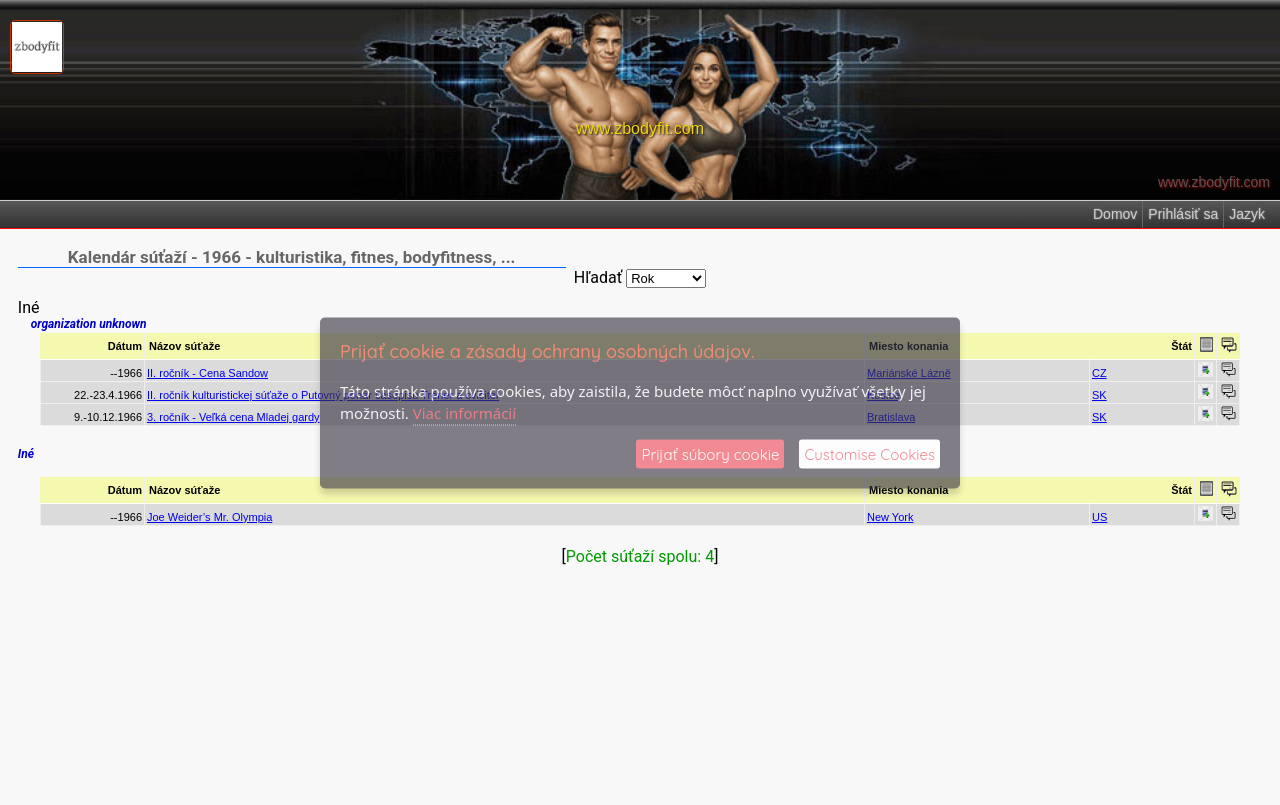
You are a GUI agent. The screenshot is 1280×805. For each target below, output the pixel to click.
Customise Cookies (869, 453)
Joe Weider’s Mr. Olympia (209, 517)
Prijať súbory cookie (710, 453)
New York (890, 517)
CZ (1099, 373)
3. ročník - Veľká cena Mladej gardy (233, 417)
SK (1099, 395)
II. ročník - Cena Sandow (207, 373)
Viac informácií (464, 413)
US (1099, 517)
